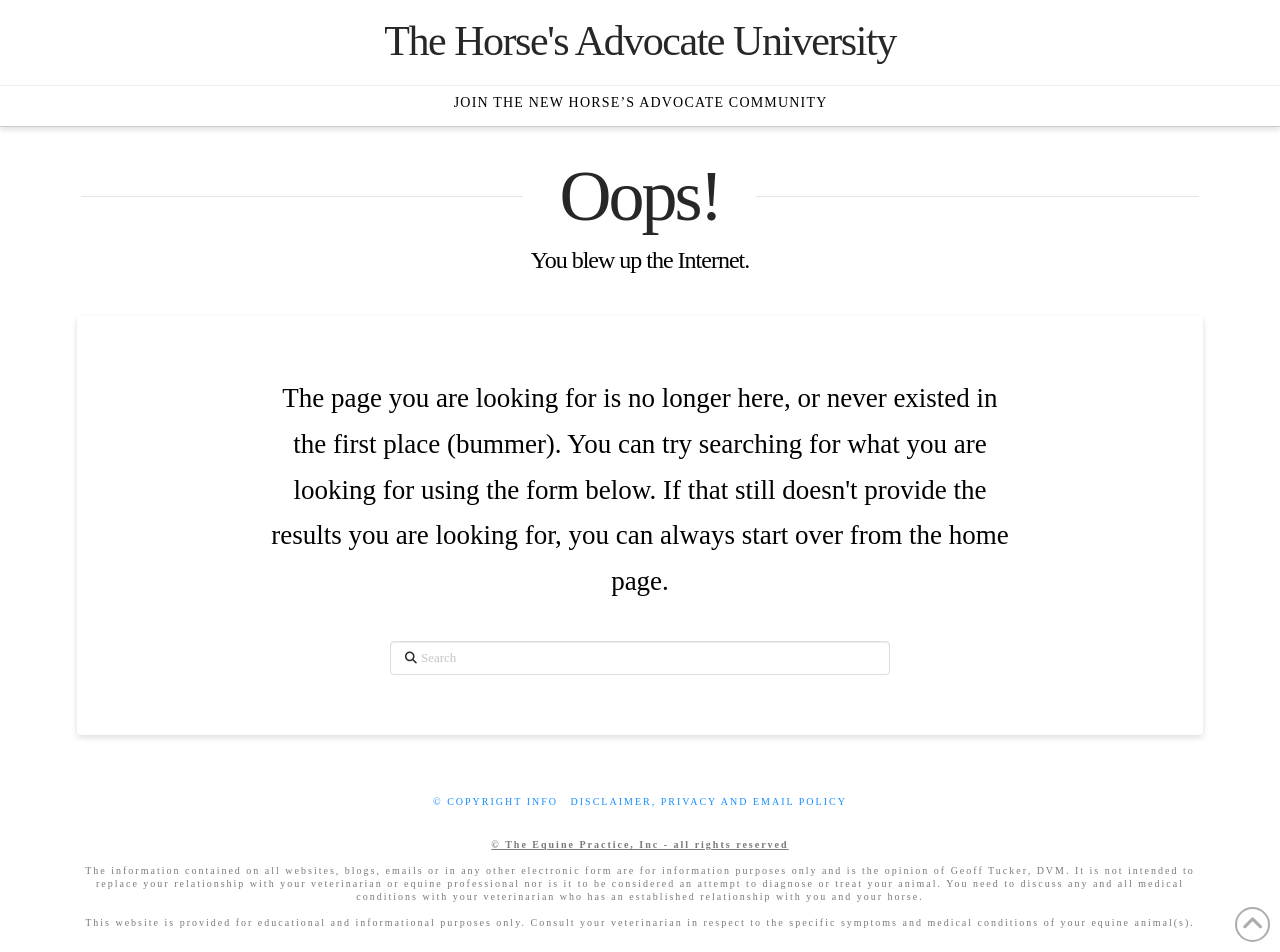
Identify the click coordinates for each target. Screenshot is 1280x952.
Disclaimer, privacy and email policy (709, 801)
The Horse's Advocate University (639, 41)
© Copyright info (495, 801)
